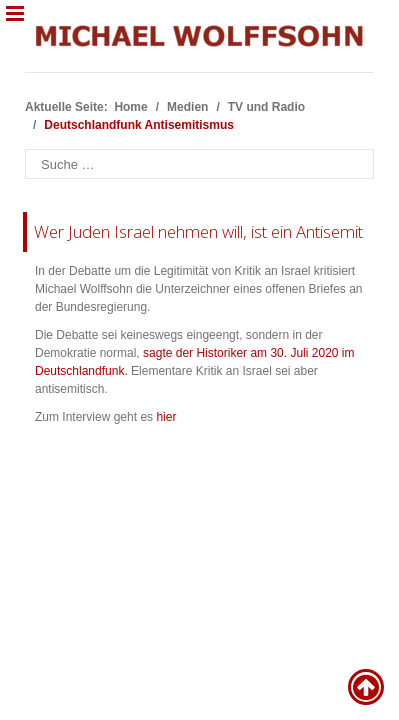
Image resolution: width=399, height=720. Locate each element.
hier (166, 417)
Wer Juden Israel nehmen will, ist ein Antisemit (198, 231)
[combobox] (199, 164)
